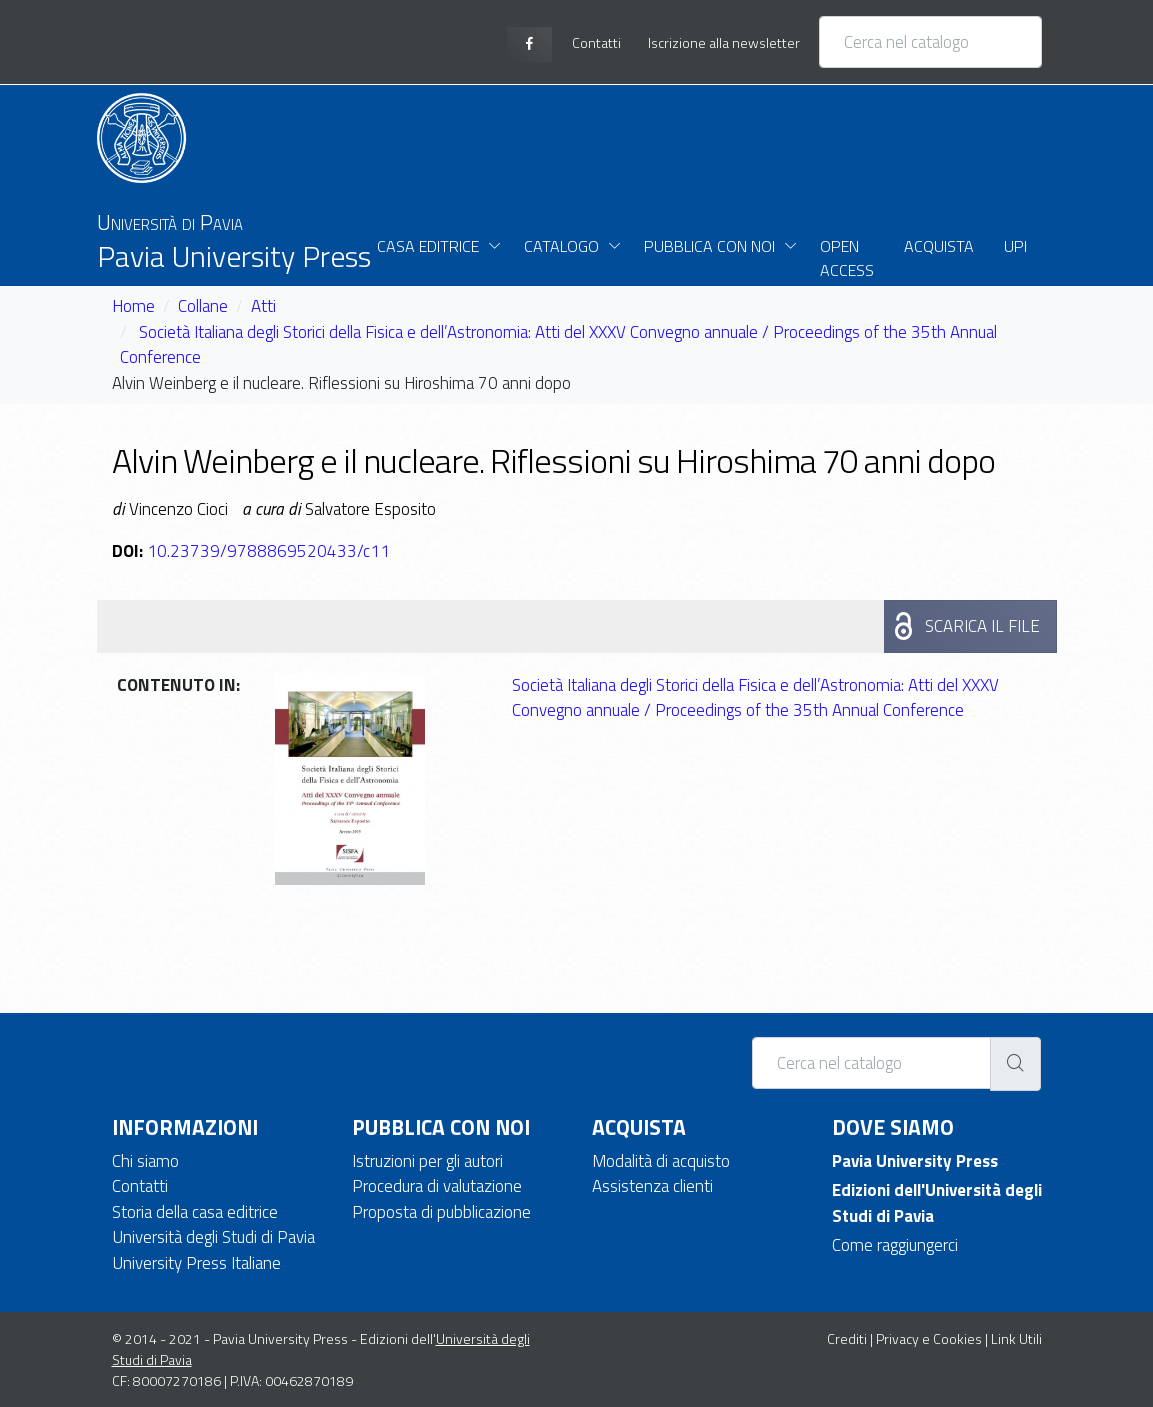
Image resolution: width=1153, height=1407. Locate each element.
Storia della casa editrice (195, 1212)
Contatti (140, 1186)
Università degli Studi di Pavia (213, 1237)
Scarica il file (982, 626)
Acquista (939, 246)
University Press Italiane (196, 1263)
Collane (203, 306)
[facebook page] (529, 44)
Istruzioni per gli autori (427, 1161)
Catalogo (561, 246)
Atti (263, 306)
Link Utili (1016, 1338)
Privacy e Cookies (929, 1338)
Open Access (847, 258)
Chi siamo (145, 1161)
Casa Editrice (428, 246)
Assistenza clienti (652, 1186)
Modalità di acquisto (661, 1161)
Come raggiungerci (895, 1245)
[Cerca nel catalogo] (930, 42)
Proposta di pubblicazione (441, 1212)
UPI (1015, 246)
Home (133, 306)
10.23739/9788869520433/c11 (268, 551)
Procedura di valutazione (437, 1186)
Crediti (847, 1338)
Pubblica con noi (709, 246)
